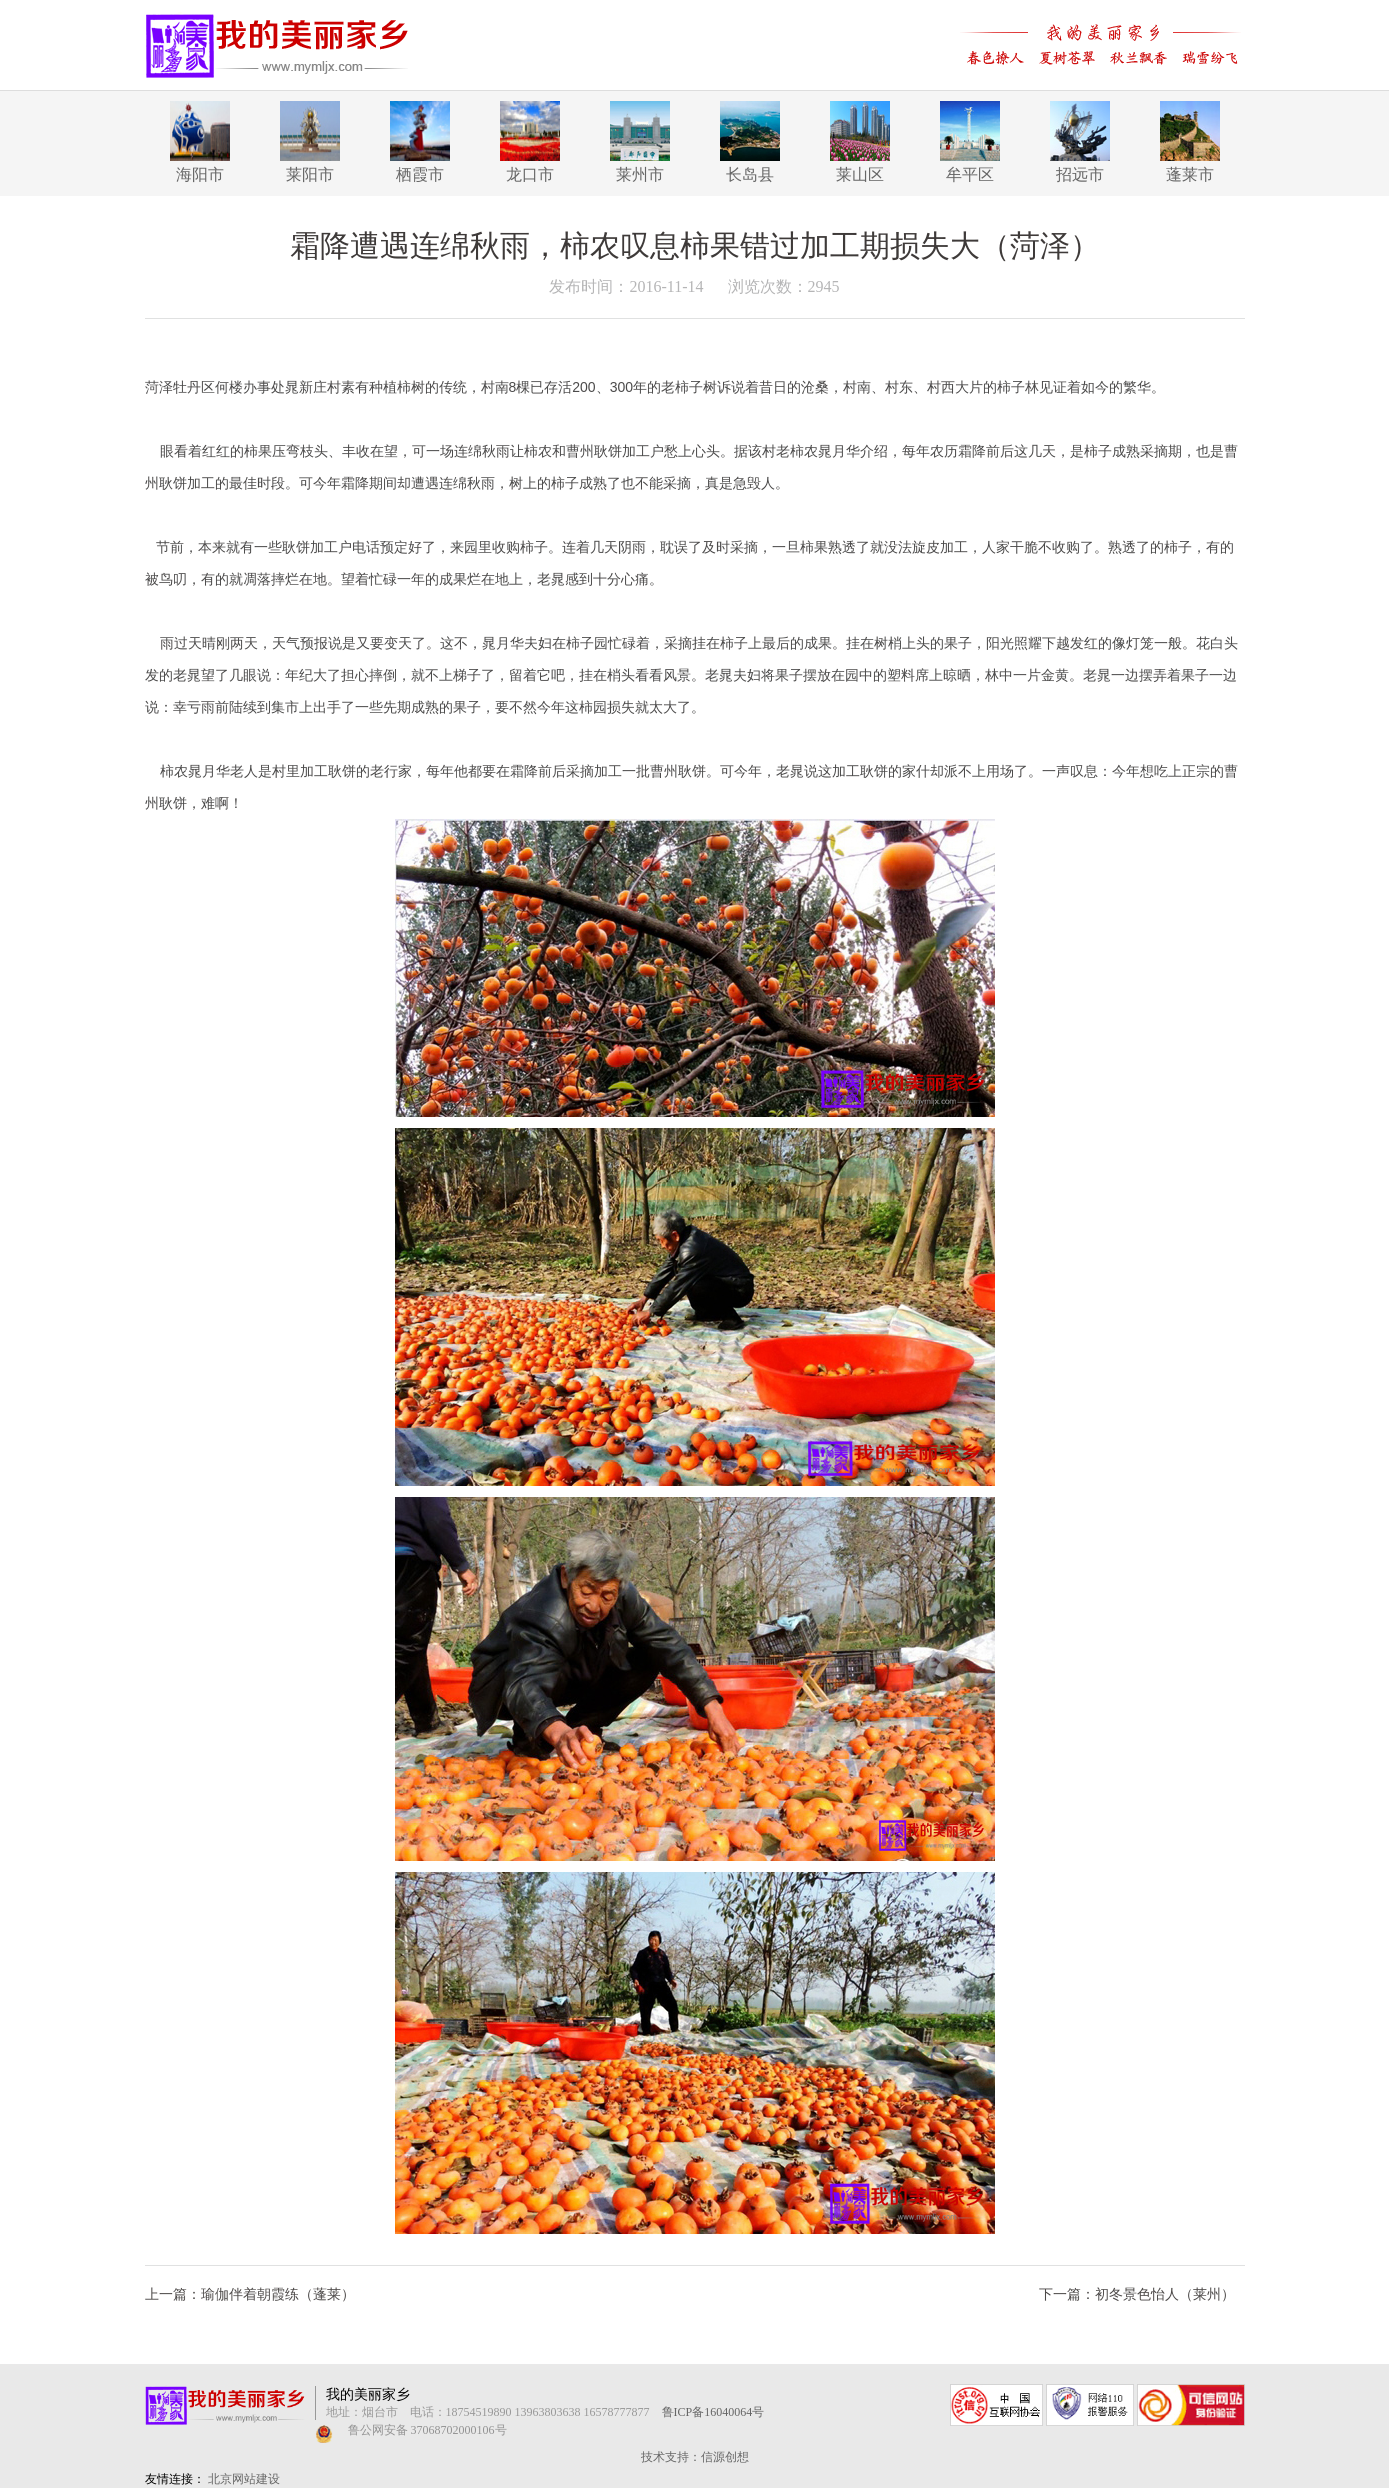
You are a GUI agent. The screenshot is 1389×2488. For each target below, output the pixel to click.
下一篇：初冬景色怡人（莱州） (1137, 2294)
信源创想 (725, 2457)
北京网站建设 (244, 2479)
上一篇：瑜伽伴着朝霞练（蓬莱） (250, 2294)
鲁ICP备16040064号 (713, 2412)
